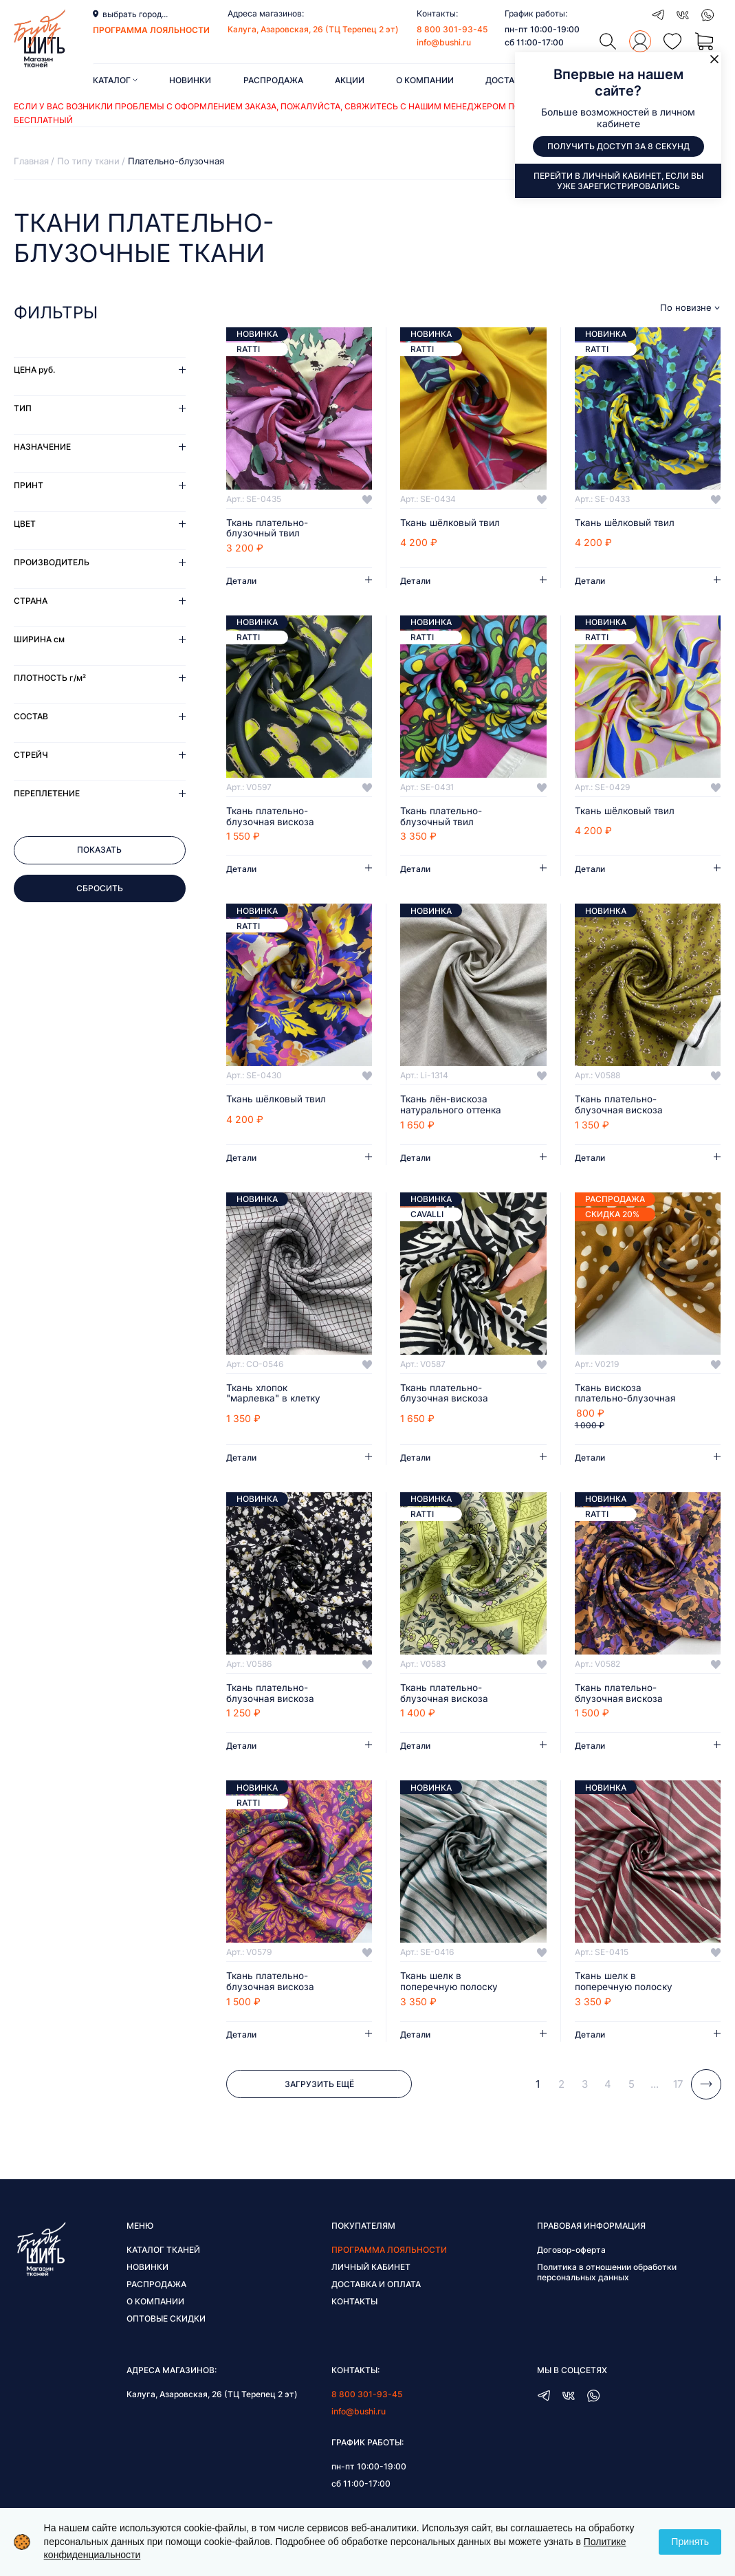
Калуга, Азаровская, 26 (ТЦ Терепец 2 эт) (313, 29)
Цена (34, 369)
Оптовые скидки (166, 2322)
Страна (30, 601)
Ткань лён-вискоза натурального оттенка (452, 1106)
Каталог (115, 80)
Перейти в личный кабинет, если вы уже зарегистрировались (618, 181)
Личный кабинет (370, 2270)
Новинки (190, 80)
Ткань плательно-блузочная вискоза (271, 818)
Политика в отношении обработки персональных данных (607, 2275)
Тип (23, 408)
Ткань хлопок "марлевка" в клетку (276, 1395)
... (654, 2087)
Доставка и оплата (376, 2287)
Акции (349, 80)
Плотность (50, 678)
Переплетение (47, 793)
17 (678, 2087)
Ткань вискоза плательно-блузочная (626, 1395)
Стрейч (31, 755)
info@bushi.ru (444, 42)
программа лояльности (151, 30)
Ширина (39, 639)
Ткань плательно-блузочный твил (267, 529)
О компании (425, 80)
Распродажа (273, 80)
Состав (31, 716)
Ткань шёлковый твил (451, 523)
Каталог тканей (163, 2253)
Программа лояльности (389, 2253)
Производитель (51, 562)
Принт (28, 485)
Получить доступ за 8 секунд (618, 147)
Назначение (42, 446)
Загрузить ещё (319, 2087)
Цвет (25, 524)
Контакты (354, 2305)
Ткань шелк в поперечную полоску (450, 1985)
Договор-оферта (571, 2253)
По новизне (686, 308)
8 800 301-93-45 (452, 29)
